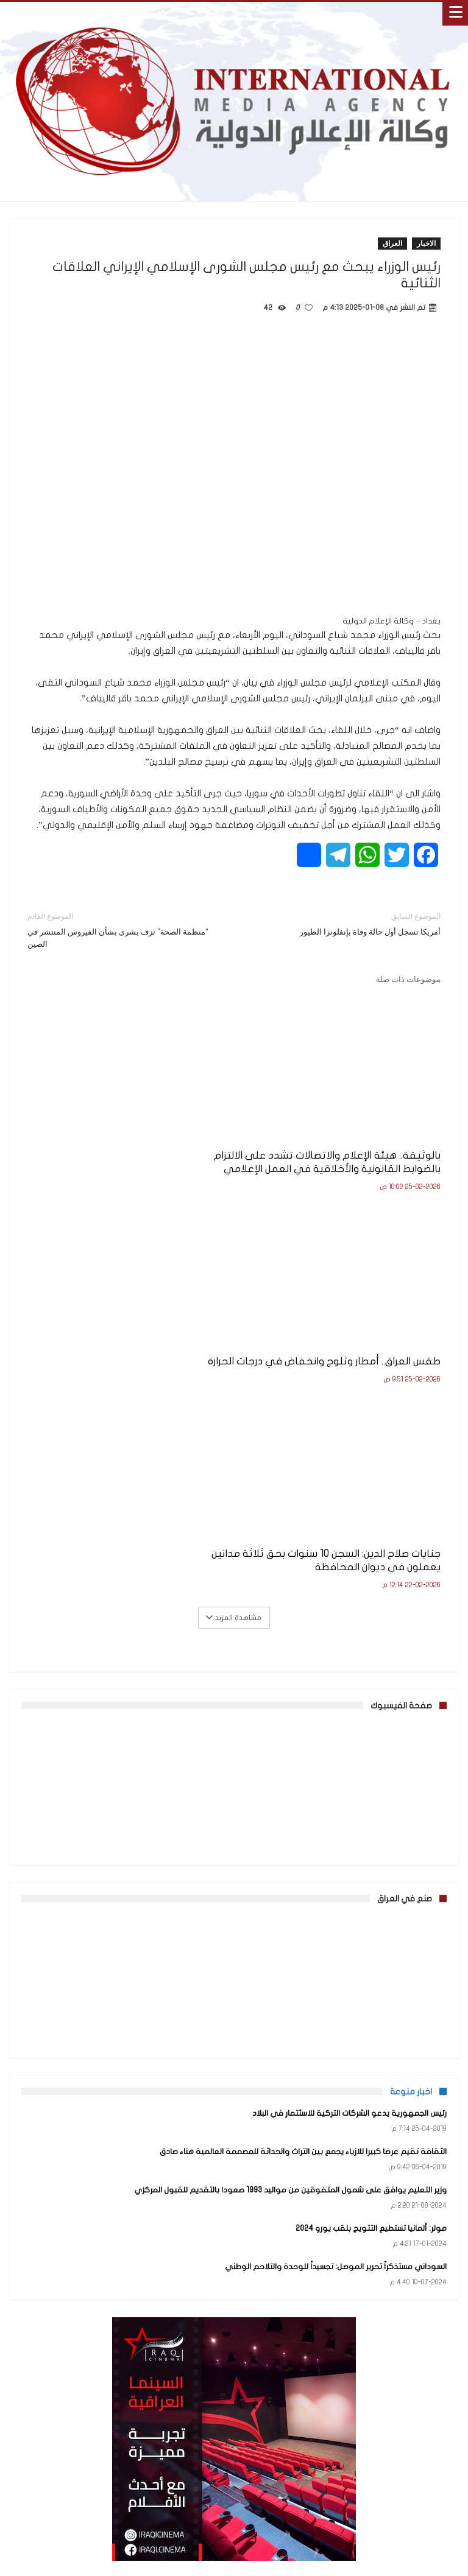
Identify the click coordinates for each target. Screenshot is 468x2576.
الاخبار (426, 243)
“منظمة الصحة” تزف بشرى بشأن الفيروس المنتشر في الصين (121, 929)
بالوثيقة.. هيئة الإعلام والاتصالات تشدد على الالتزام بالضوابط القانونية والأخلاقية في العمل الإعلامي (343, 1168)
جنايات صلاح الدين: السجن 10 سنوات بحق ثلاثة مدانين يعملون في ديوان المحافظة (342, 1381)
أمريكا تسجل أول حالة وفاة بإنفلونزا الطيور (346, 923)
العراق (392, 243)
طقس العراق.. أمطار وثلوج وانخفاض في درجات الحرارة (140, 1162)
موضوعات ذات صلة (408, 979)
